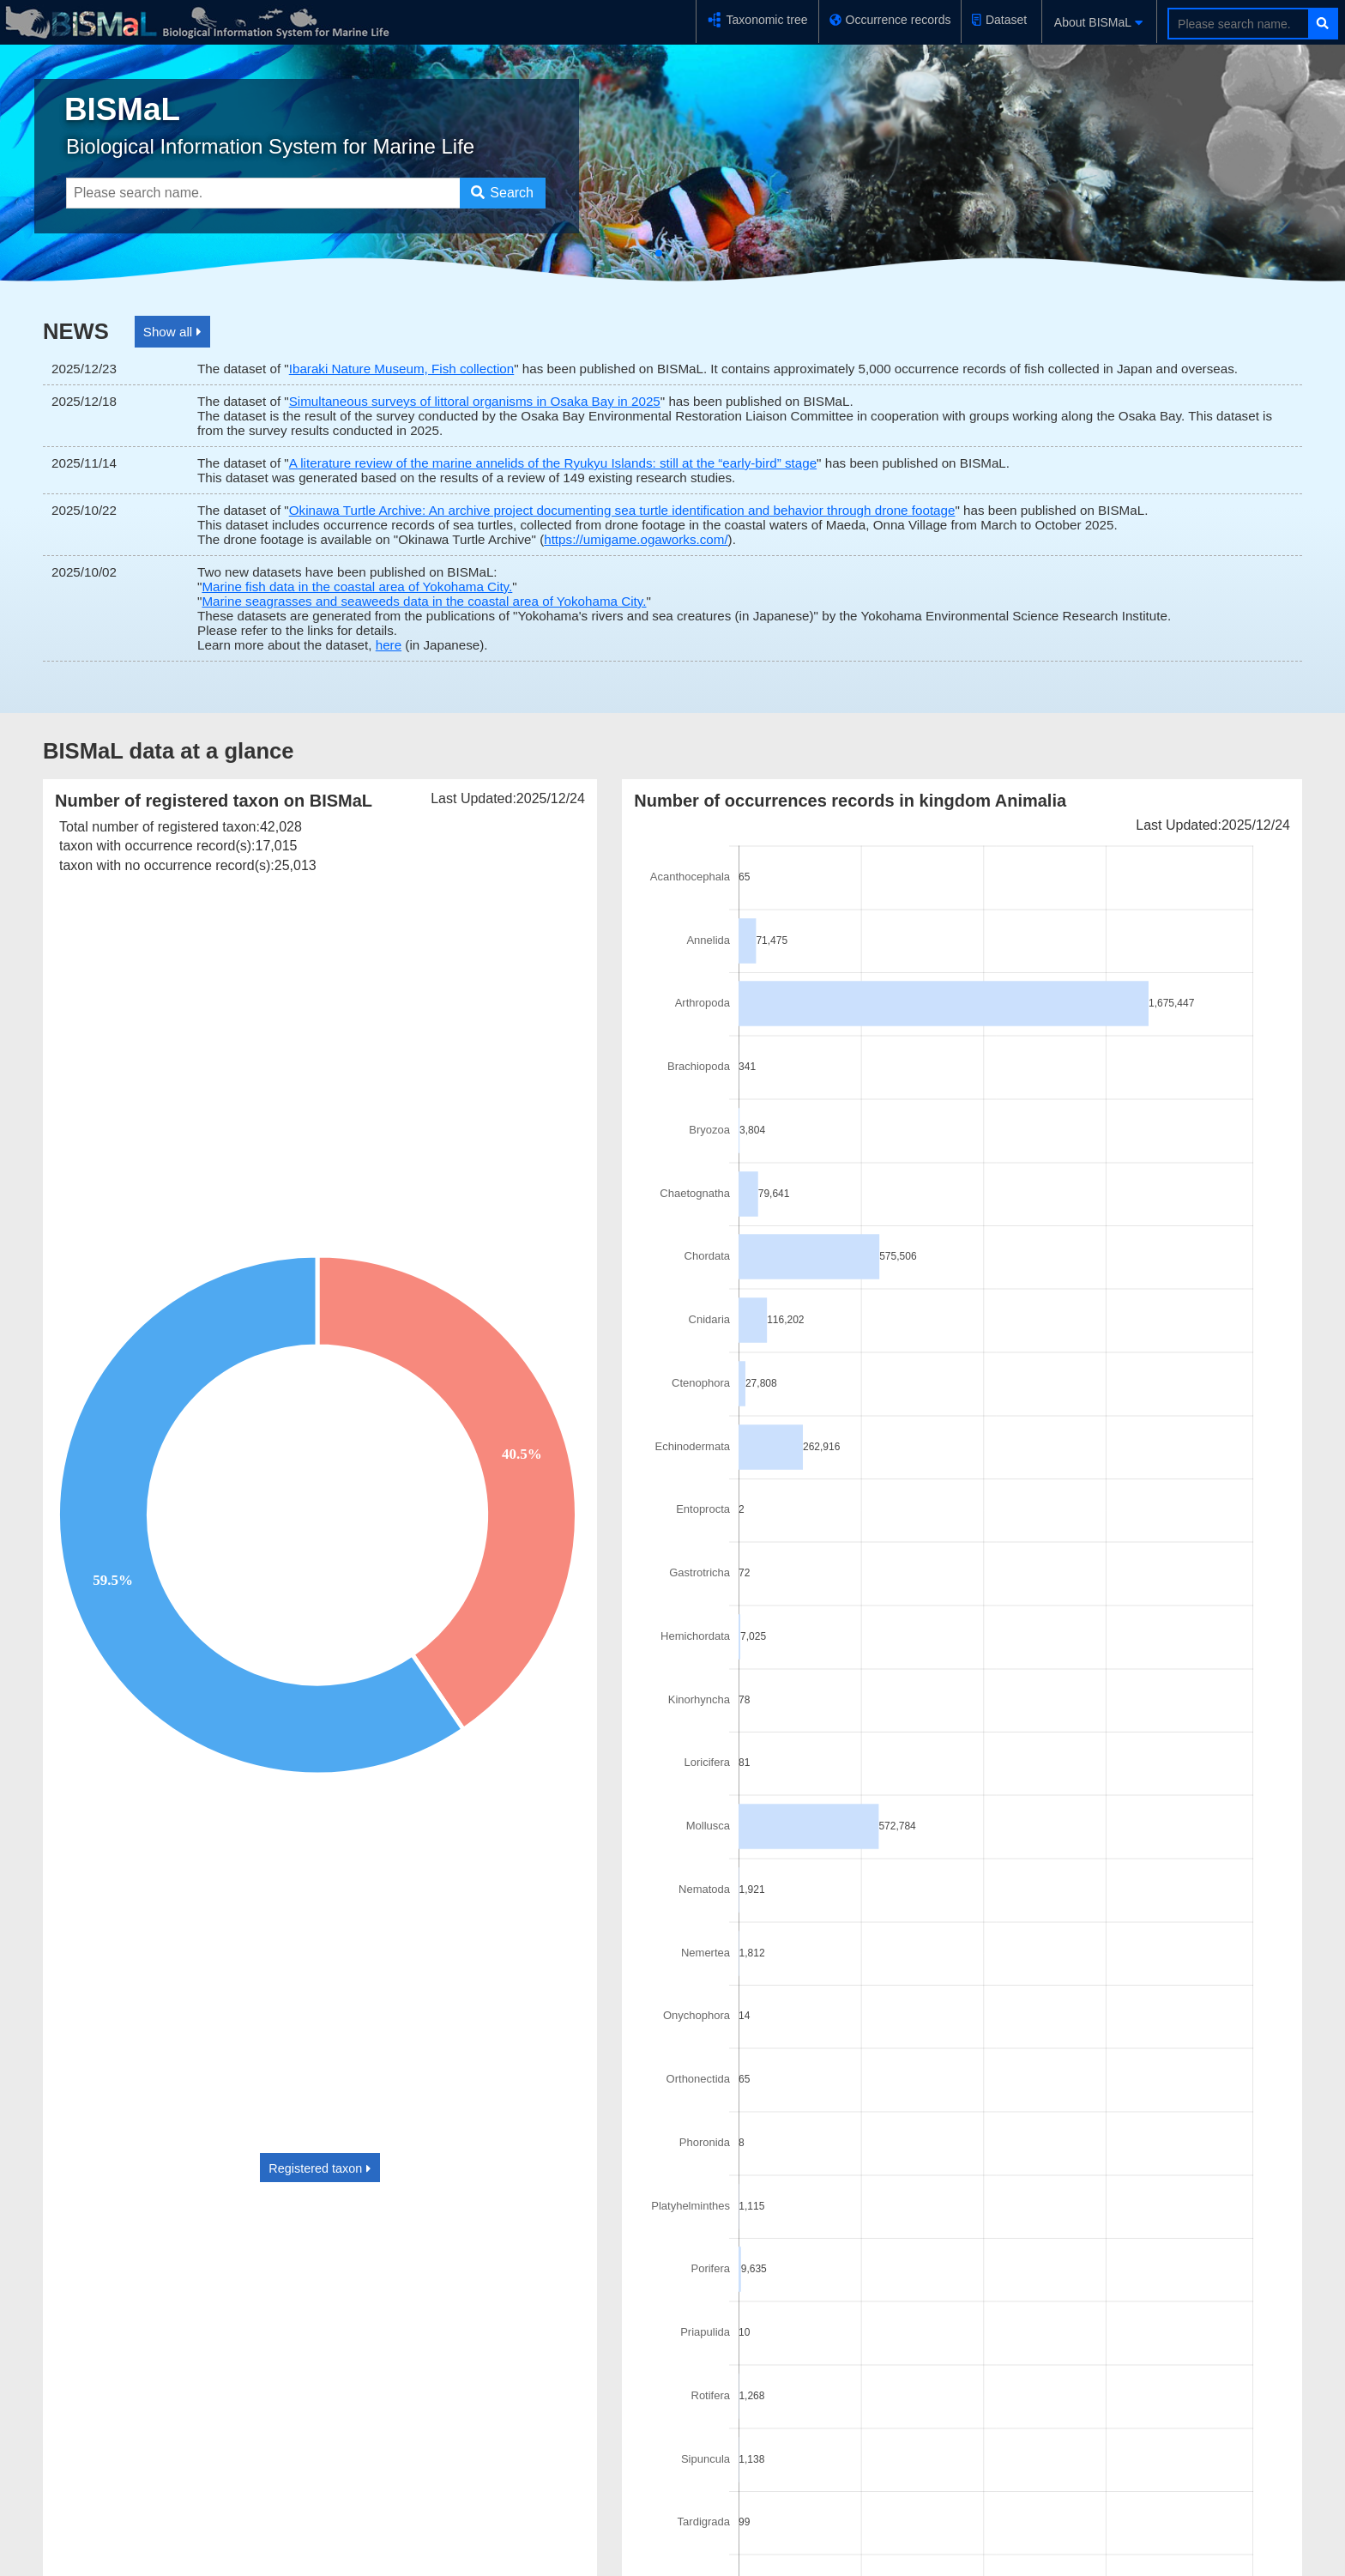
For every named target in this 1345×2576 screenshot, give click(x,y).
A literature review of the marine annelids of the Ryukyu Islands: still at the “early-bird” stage (553, 463)
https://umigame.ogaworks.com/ (635, 539)
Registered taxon (319, 2168)
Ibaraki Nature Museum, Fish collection (402, 368)
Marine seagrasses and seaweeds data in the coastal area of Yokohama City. (424, 601)
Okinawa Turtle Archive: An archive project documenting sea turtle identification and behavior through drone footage (622, 510)
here (388, 645)
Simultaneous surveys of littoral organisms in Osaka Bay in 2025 (474, 401)
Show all (172, 331)
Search (501, 192)
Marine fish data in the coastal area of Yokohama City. (357, 586)
